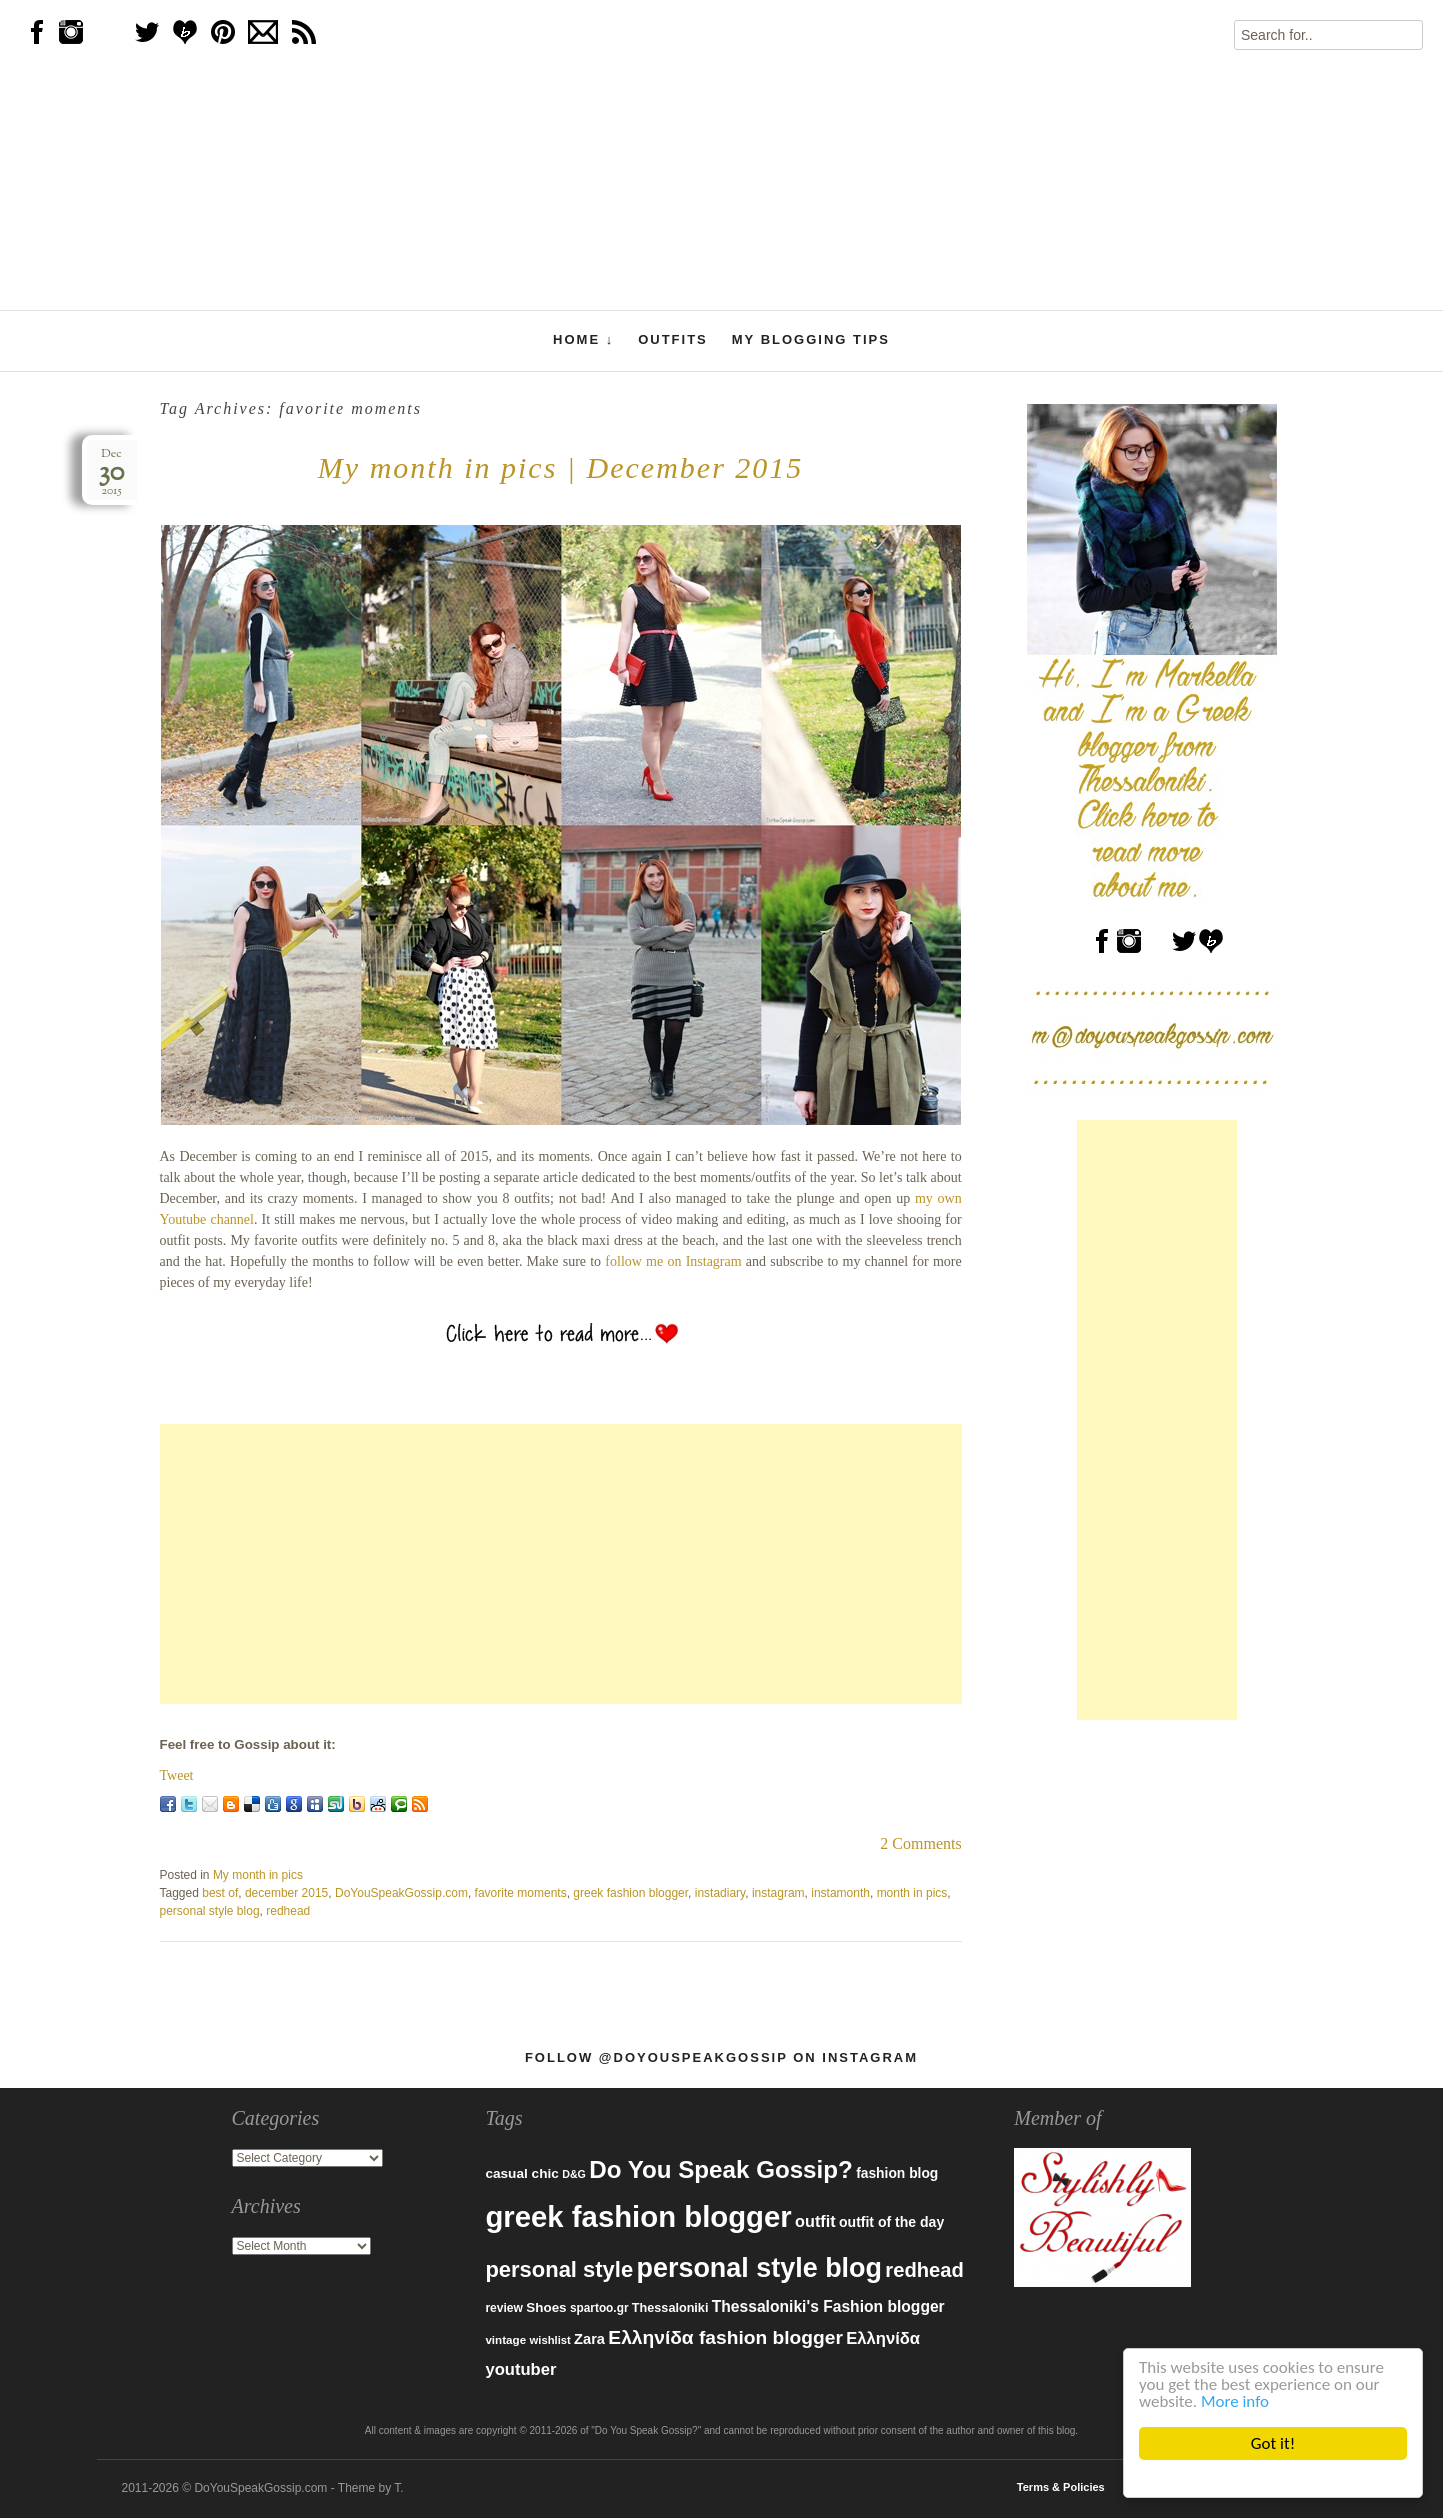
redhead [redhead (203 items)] (924, 2270)
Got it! (1273, 2443)
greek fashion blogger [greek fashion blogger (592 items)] (638, 2216)
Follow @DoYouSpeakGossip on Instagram (721, 2057)
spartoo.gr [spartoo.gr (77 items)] (599, 2308)
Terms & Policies (1061, 2487)
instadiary (720, 1893)
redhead (288, 1911)
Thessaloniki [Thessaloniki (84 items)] (670, 2308)
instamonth (840, 1893)
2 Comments (920, 1843)
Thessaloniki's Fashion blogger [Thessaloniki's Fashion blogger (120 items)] (828, 2306)
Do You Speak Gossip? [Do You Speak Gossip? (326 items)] (721, 2169)
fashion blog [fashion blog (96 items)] (897, 2173)
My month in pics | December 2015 (560, 467)
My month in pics (258, 1875)
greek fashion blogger (630, 1893)
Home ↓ (583, 340)
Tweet (177, 1775)
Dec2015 (112, 472)
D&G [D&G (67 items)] (574, 2174)
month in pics (912, 1893)
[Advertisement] (561, 1564)
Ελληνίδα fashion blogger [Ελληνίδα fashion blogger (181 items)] (725, 2337)
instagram (778, 1893)
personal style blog (210, 1911)
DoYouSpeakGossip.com (401, 1893)
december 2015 (286, 1893)
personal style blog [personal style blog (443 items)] (759, 2268)
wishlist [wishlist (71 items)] (550, 2340)
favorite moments (521, 1893)
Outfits (673, 339)
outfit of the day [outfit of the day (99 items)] (891, 2222)
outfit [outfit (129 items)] (815, 2221)
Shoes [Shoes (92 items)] (546, 2307)
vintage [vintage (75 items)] (505, 2339)
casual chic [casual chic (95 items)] (521, 2173)
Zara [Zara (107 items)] (589, 2339)
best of (220, 1893)
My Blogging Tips (811, 339)
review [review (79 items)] (504, 2308)
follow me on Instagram (673, 1261)
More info (1235, 2401)
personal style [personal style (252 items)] (559, 2269)
